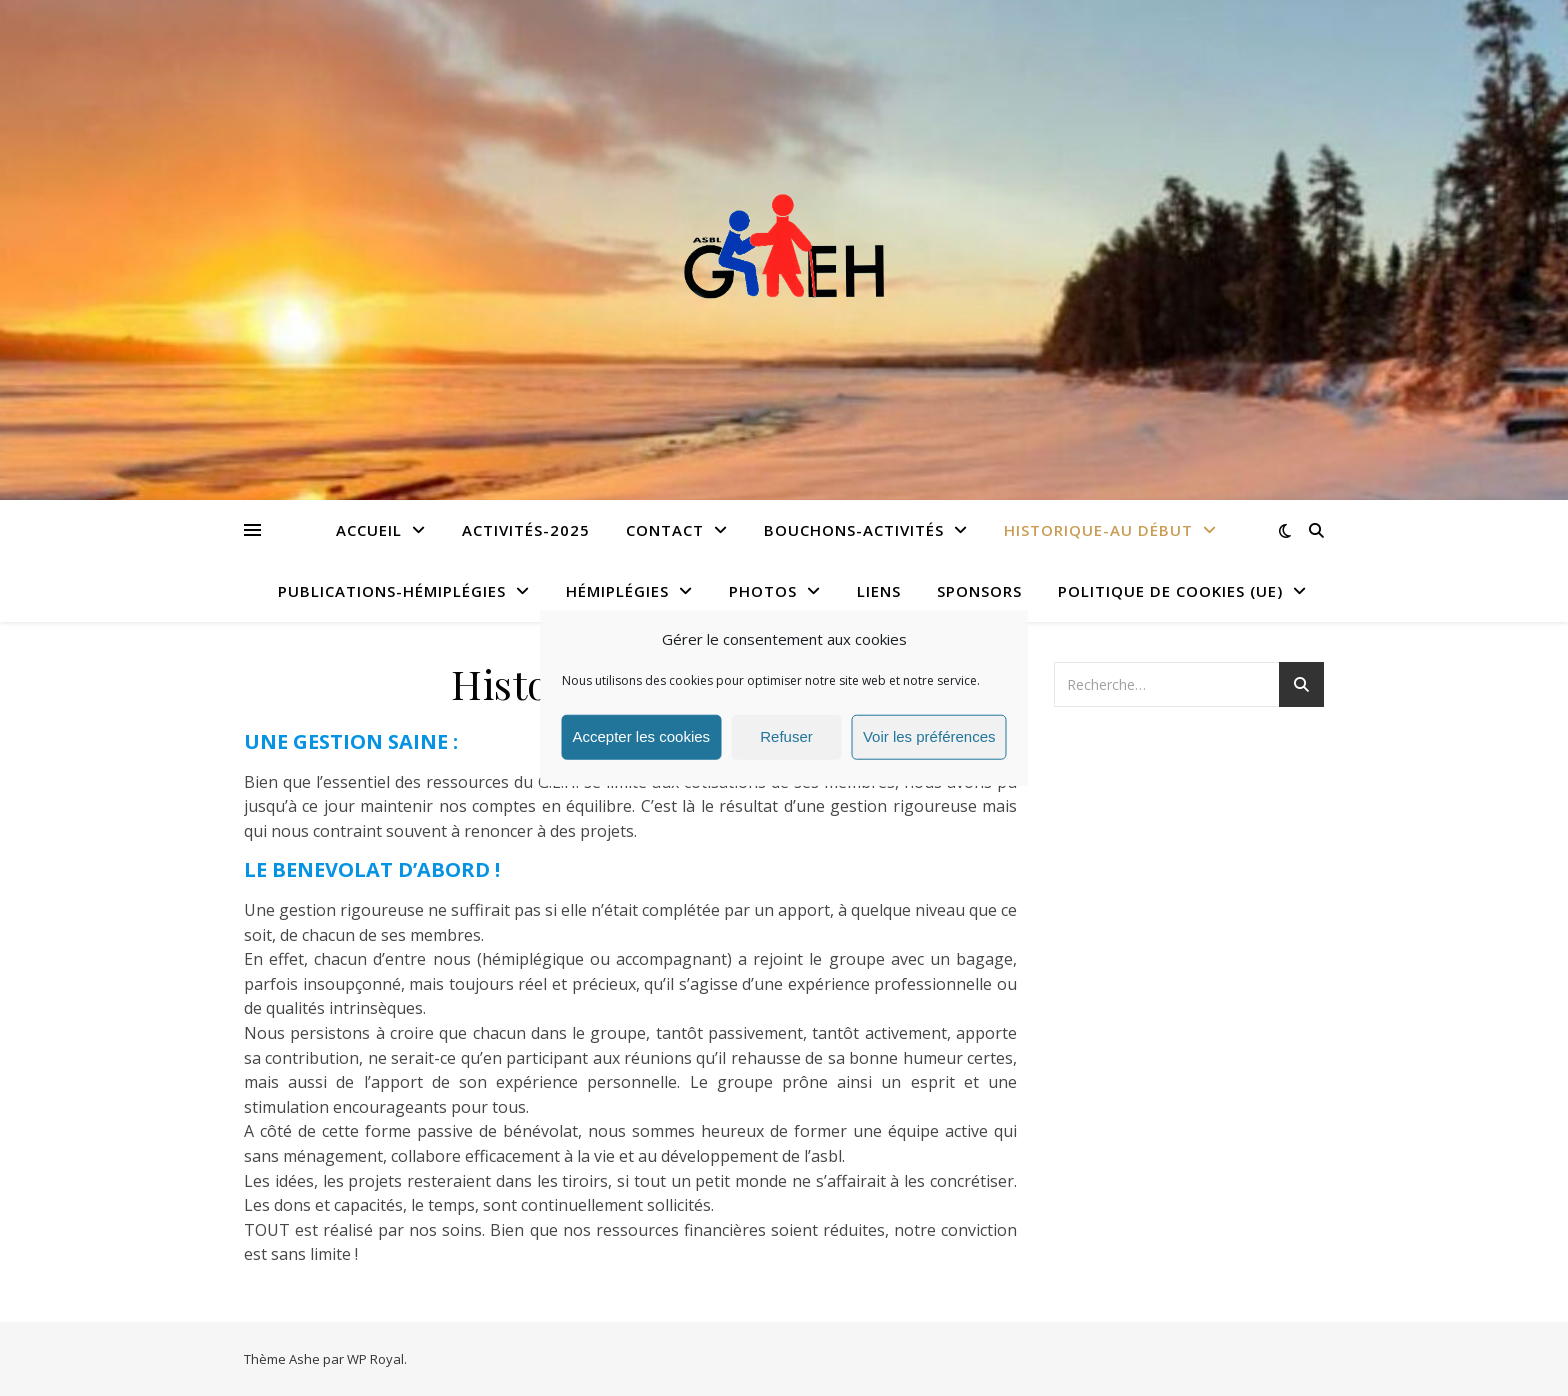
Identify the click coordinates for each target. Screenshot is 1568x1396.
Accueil (369, 530)
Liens (879, 591)
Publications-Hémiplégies (392, 591)
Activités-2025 (526, 530)
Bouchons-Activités (854, 530)
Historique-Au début (1098, 530)
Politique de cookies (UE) (1170, 591)
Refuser (786, 736)
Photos (763, 591)
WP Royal (375, 1359)
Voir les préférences (929, 736)
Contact (665, 530)
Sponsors (979, 591)
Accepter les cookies (642, 736)
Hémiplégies (617, 591)
